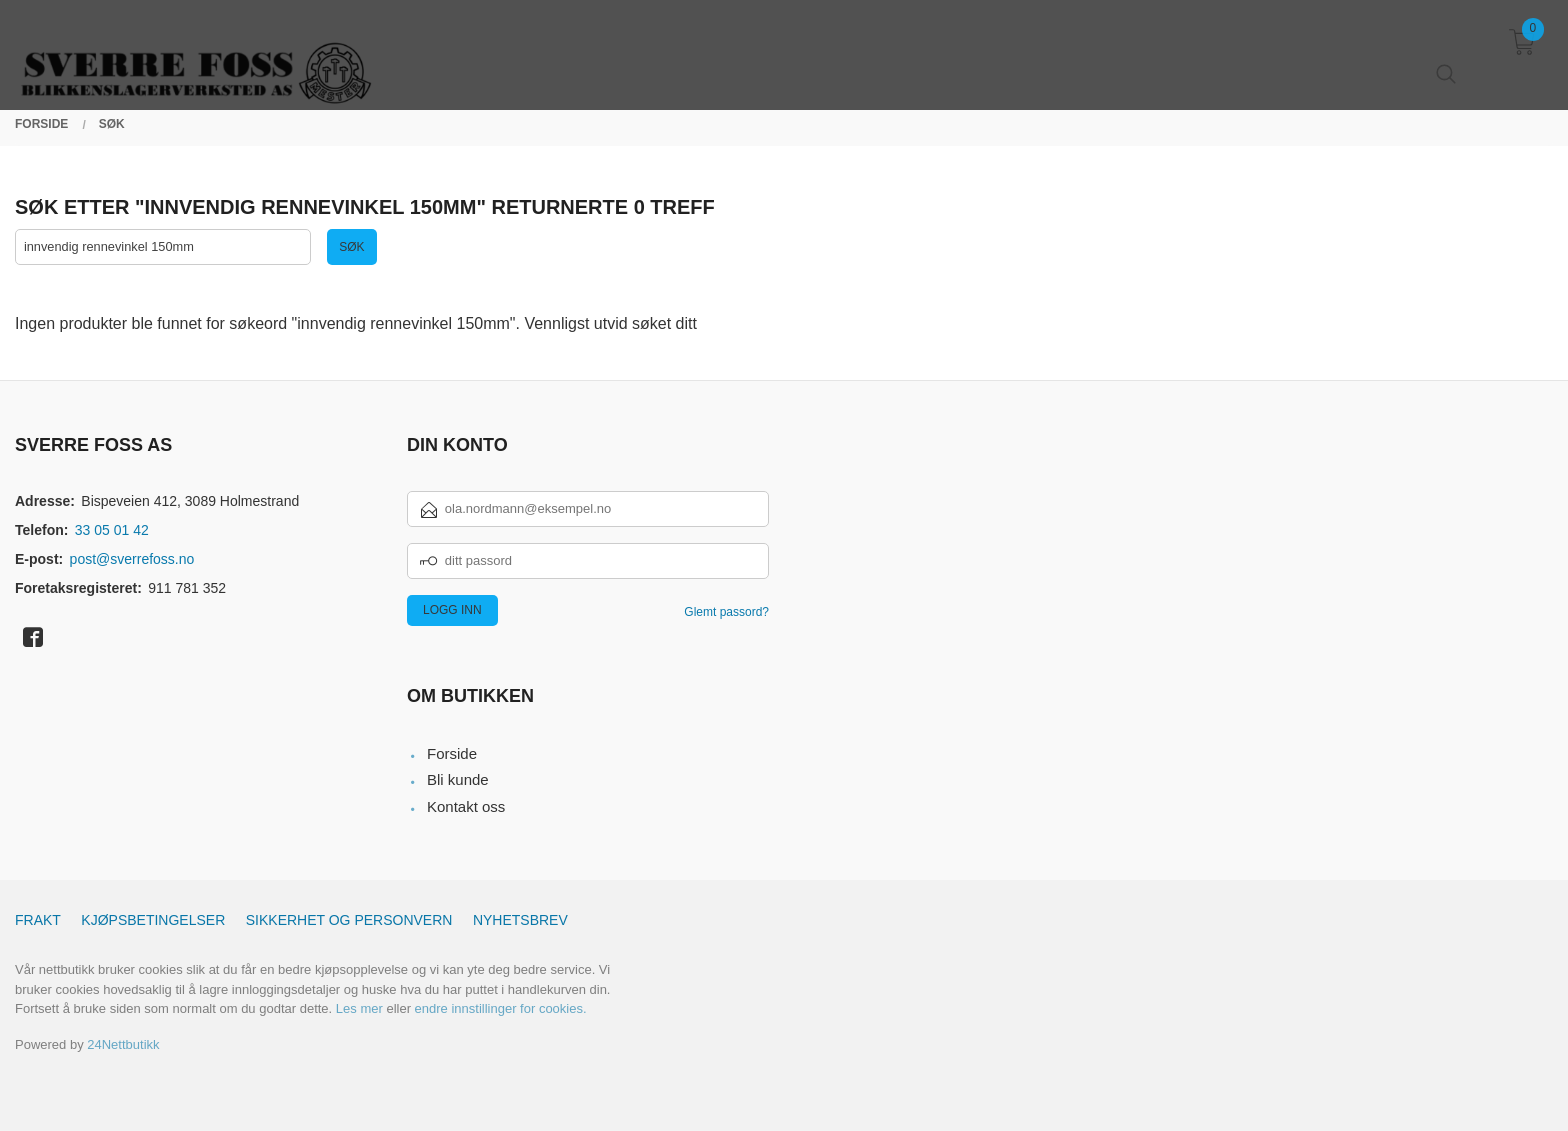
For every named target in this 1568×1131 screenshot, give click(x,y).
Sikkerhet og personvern (349, 921)
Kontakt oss (466, 807)
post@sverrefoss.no (132, 559)
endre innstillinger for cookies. (501, 1009)
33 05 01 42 (112, 530)
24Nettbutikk (123, 1045)
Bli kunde (458, 780)
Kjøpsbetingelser (153, 921)
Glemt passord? (726, 612)
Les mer (359, 1009)
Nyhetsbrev (520, 921)
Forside (452, 754)
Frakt (38, 921)
